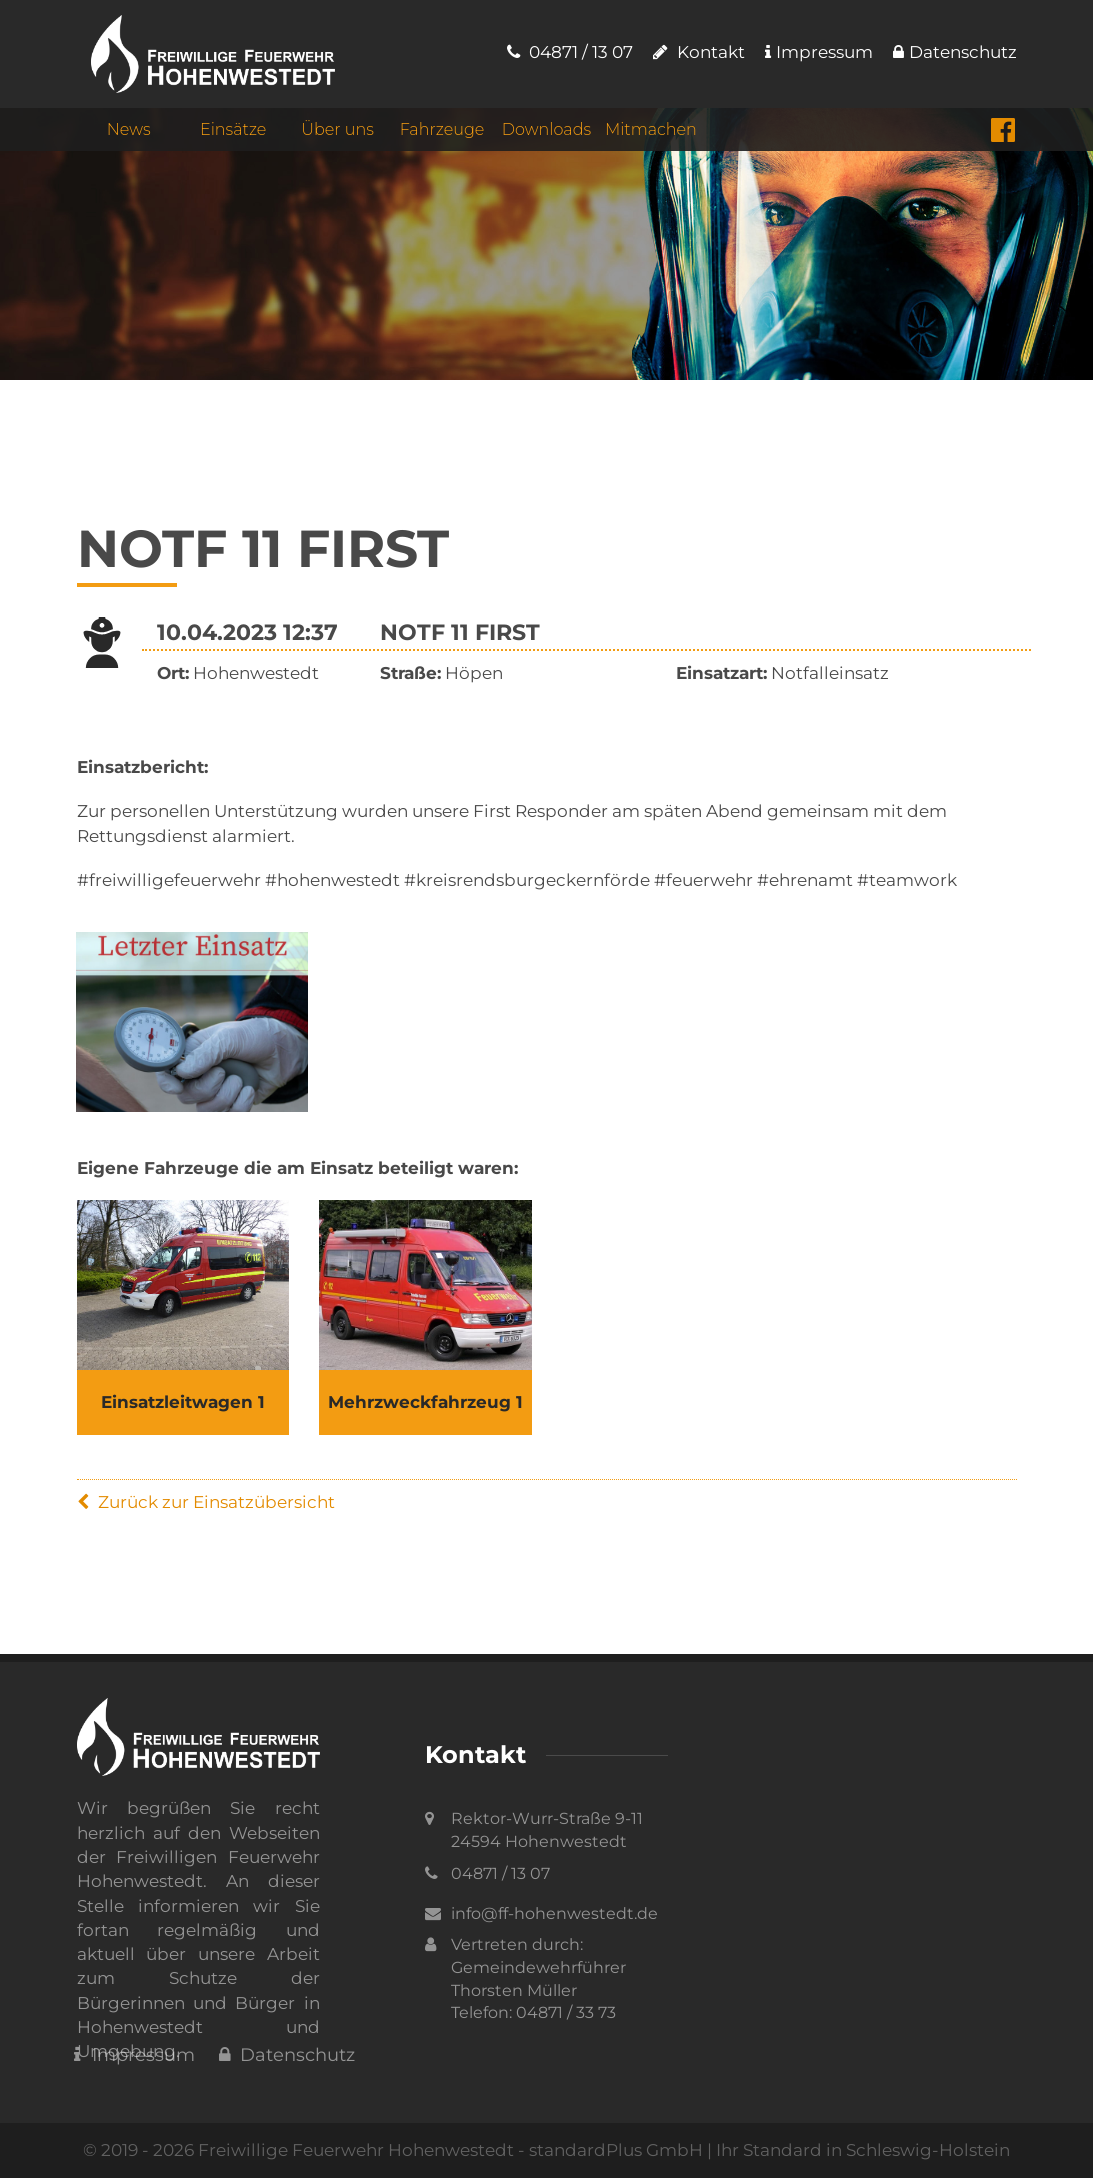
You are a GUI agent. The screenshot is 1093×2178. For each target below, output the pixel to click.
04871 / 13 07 (570, 52)
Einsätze (233, 131)
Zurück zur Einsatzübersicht (206, 1502)
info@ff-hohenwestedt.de (554, 1913)
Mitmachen (651, 131)
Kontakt (699, 52)
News (129, 131)
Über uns (337, 131)
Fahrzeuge (442, 131)
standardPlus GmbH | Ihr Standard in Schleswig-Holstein (769, 2150)
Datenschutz (955, 52)
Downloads (546, 131)
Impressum (819, 52)
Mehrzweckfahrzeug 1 (425, 1402)
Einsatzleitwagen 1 (183, 1402)
